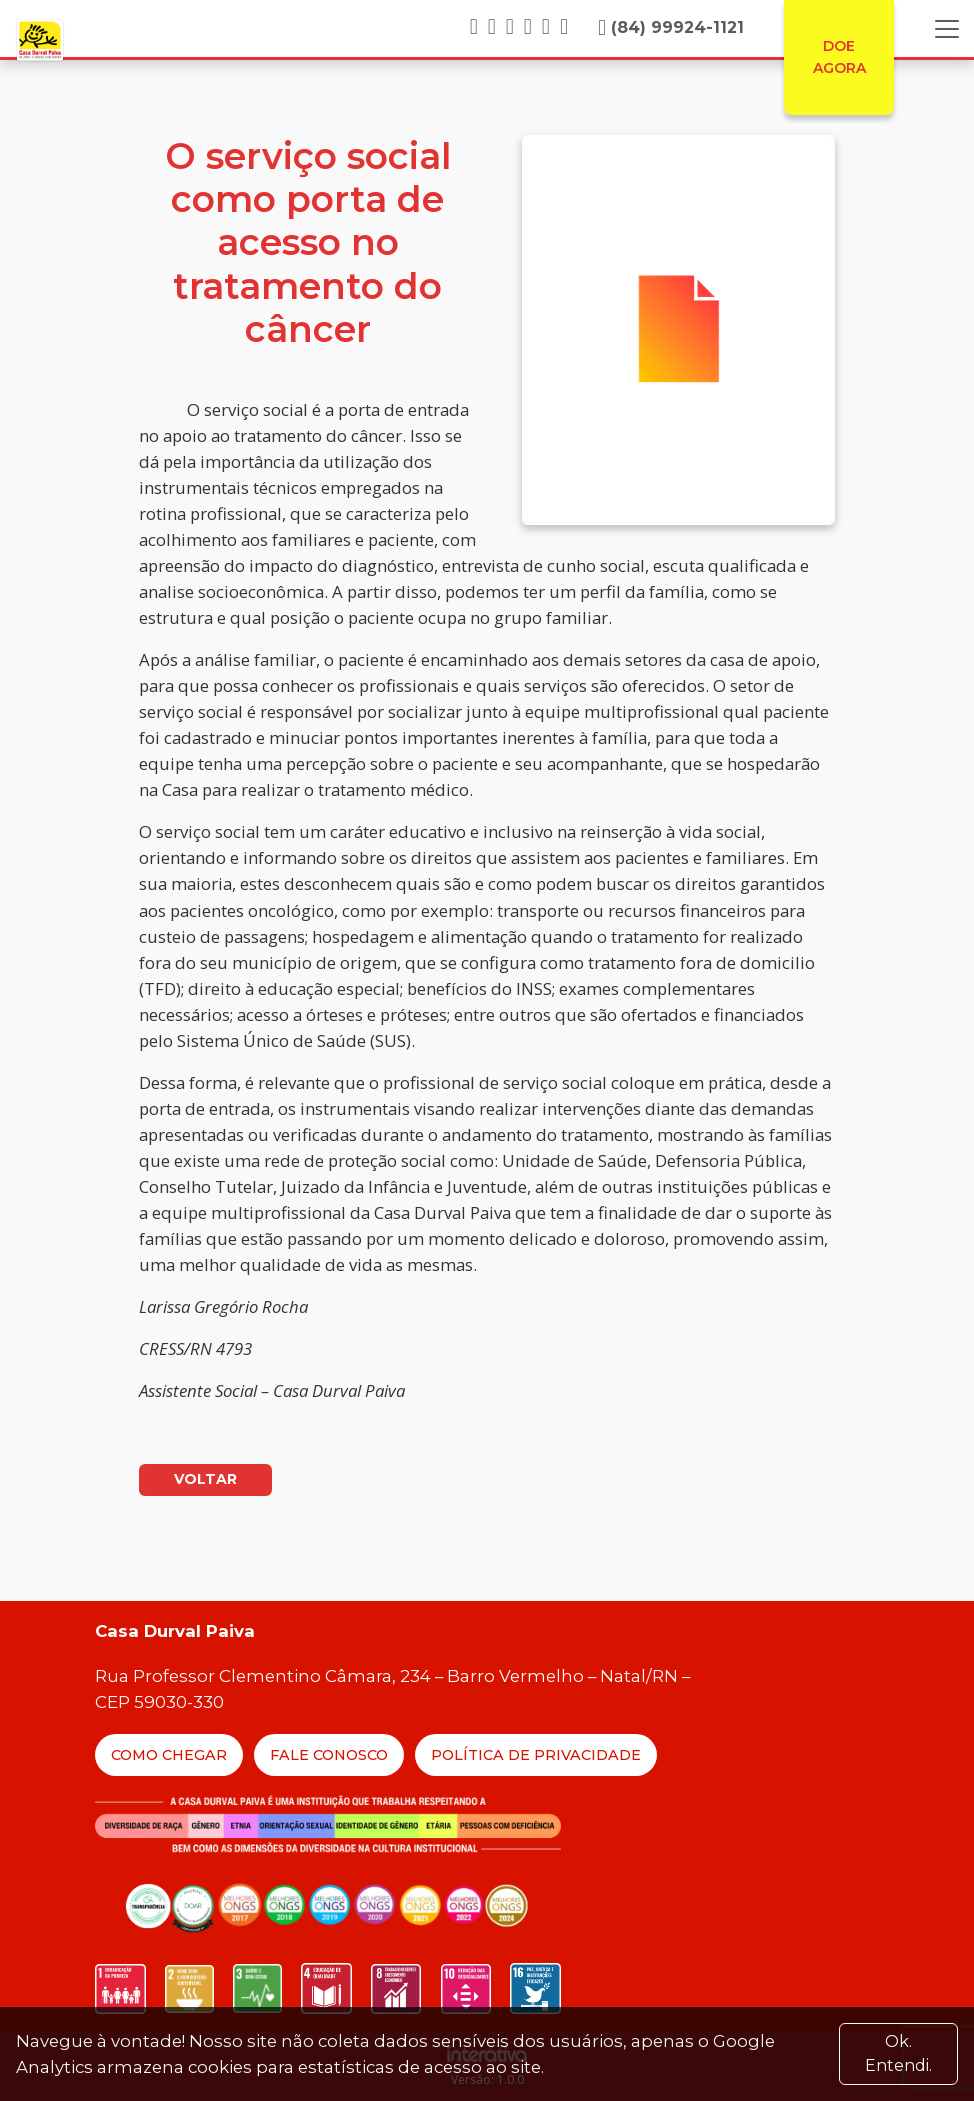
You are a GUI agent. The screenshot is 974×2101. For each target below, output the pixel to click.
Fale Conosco (329, 1755)
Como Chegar (169, 1755)
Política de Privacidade (536, 1755)
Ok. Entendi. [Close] (898, 2053)
